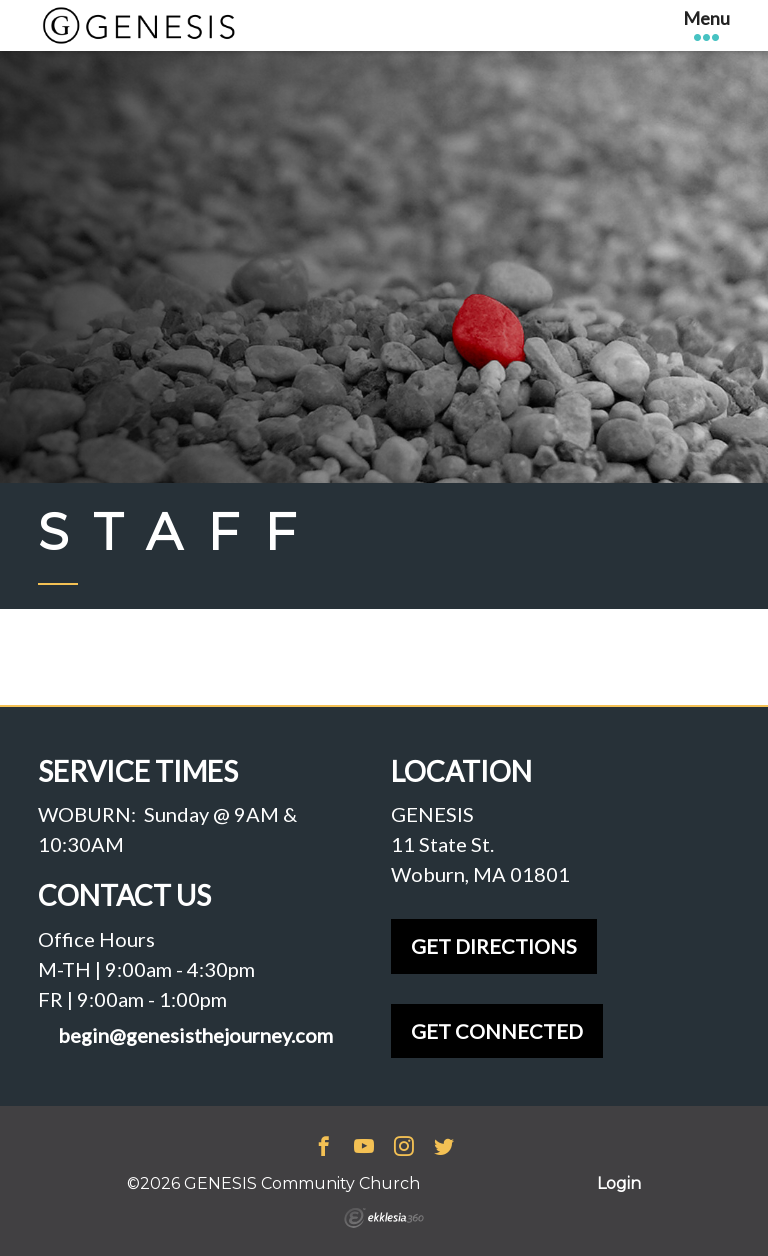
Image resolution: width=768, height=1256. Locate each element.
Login (619, 1183)
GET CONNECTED (497, 1031)
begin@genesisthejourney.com (195, 1035)
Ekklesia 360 (384, 1218)
